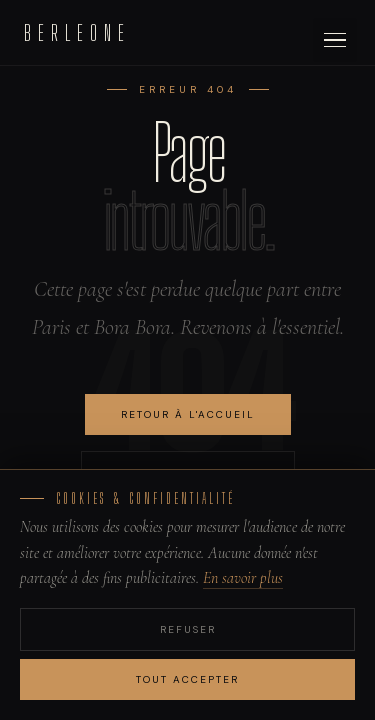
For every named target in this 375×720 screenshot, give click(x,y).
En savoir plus (243, 578)
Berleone (77, 32)
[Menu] (335, 40)
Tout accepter (187, 679)
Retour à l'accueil (188, 414)
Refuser (188, 629)
